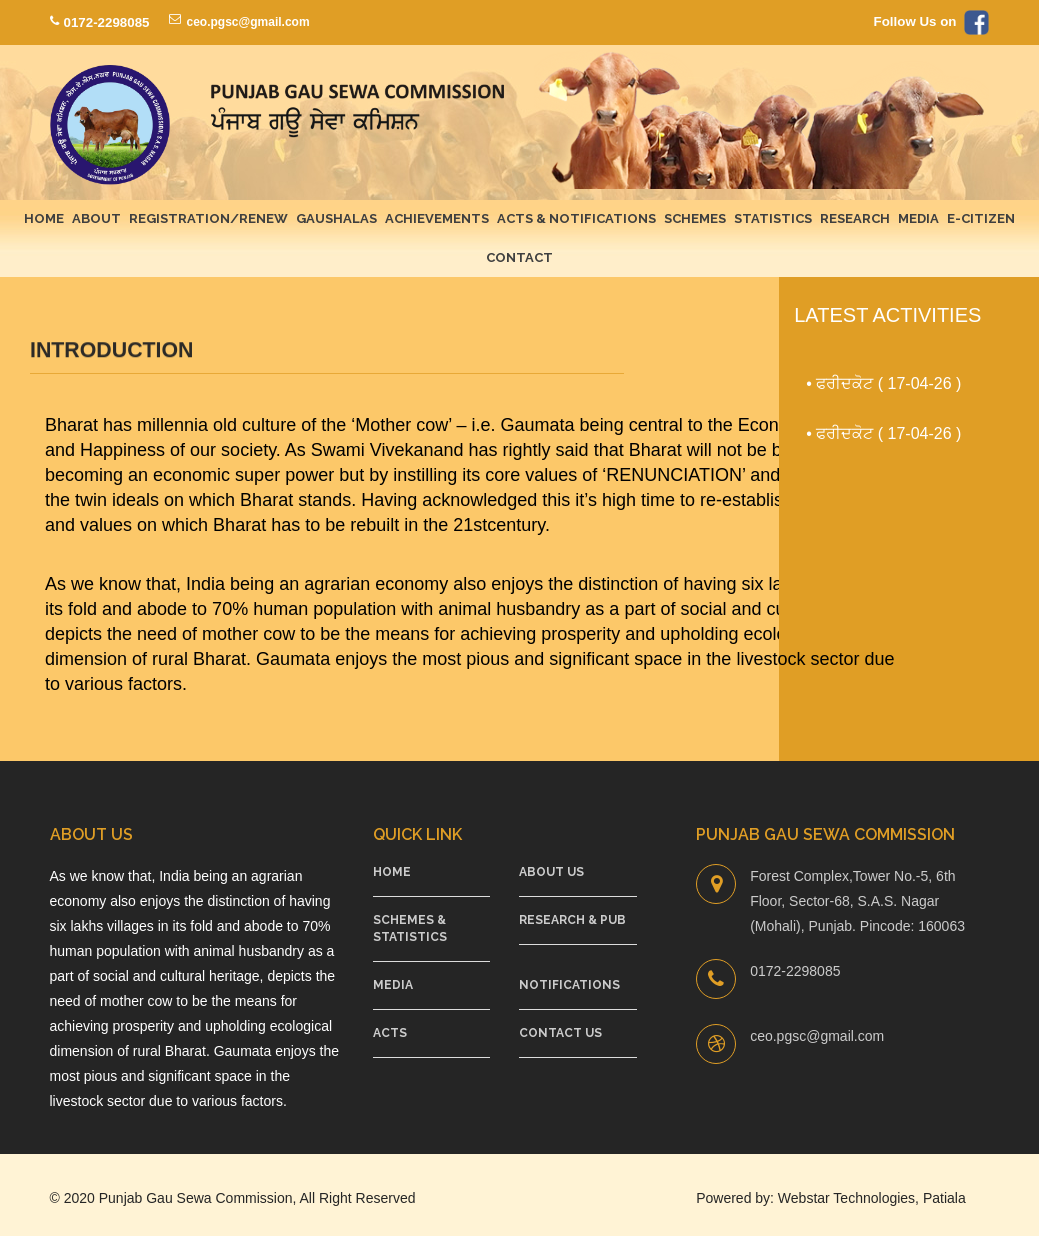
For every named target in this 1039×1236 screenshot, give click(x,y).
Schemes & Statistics (410, 928)
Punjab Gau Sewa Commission (196, 1198)
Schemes (695, 218)
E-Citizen (981, 218)
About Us (551, 872)
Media (918, 218)
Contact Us (560, 1033)
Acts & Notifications (576, 218)
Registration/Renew (208, 218)
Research (855, 218)
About (96, 218)
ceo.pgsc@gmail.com (247, 22)
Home (44, 218)
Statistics (773, 218)
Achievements (437, 218)
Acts (390, 1033)
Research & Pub (572, 920)
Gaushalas (336, 218)
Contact (519, 257)
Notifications (569, 985)
